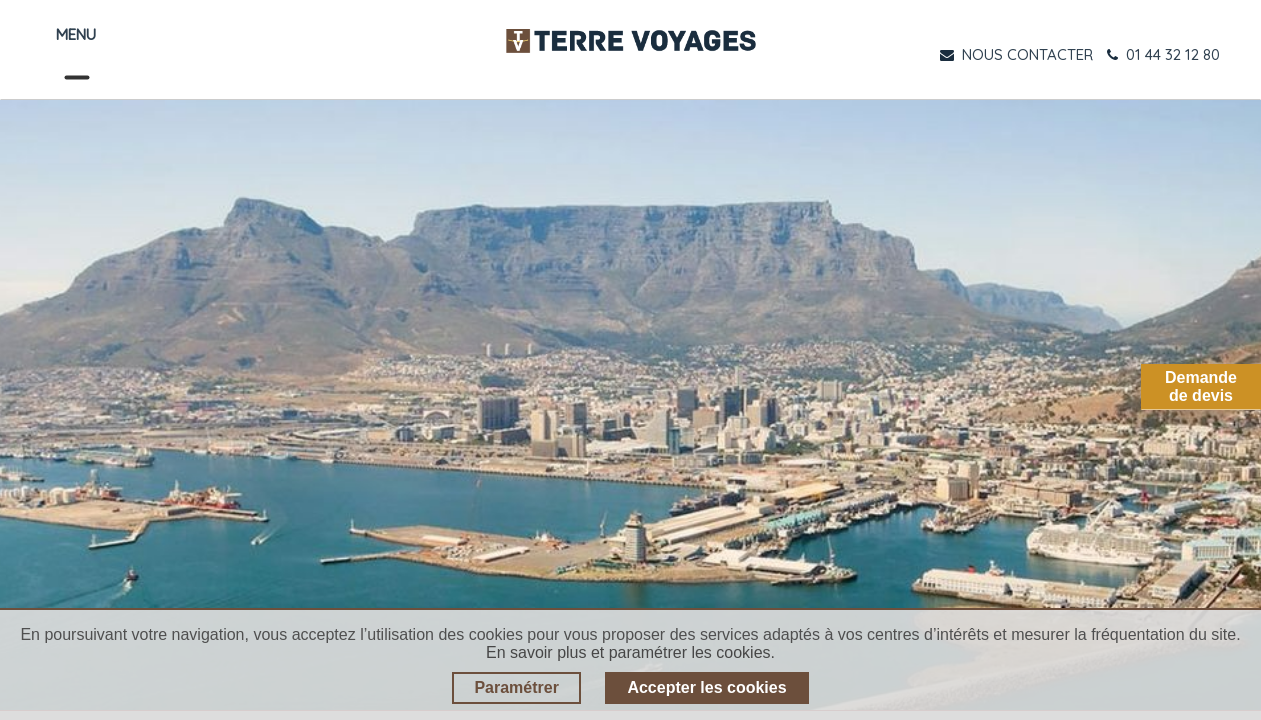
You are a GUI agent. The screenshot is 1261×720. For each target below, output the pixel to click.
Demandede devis (1201, 386)
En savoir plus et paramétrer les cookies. (630, 652)
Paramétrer (516, 687)
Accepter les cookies (706, 687)
